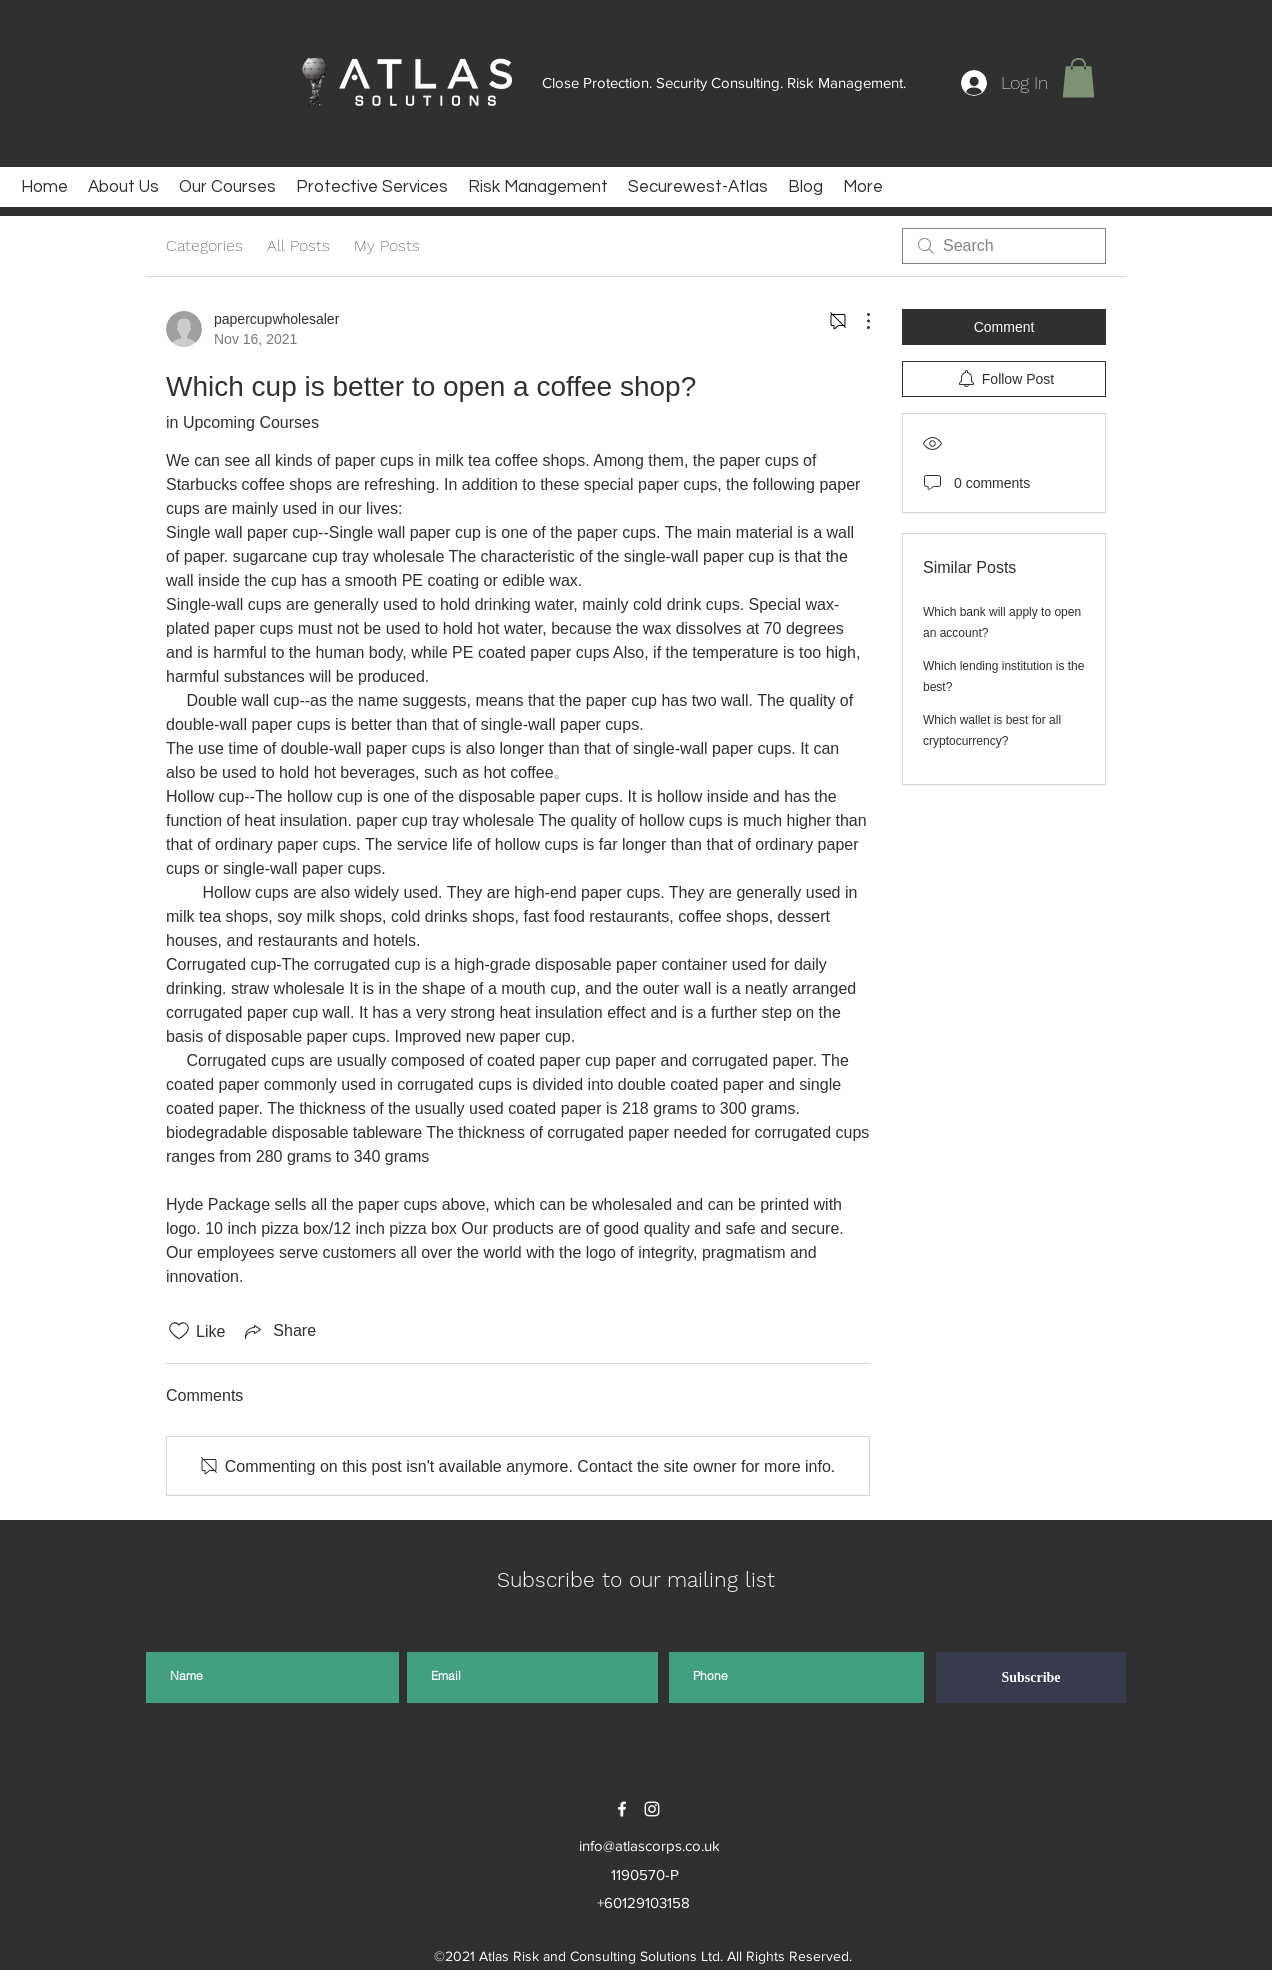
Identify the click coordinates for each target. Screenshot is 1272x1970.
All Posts (298, 245)
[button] (1078, 77)
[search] (1004, 246)
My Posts (387, 245)
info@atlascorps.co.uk (649, 1845)
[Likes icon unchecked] (179, 1331)
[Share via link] (278, 1331)
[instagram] (652, 1809)
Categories (204, 245)
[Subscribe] (1031, 1677)
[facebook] (622, 1809)
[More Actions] (858, 321)
